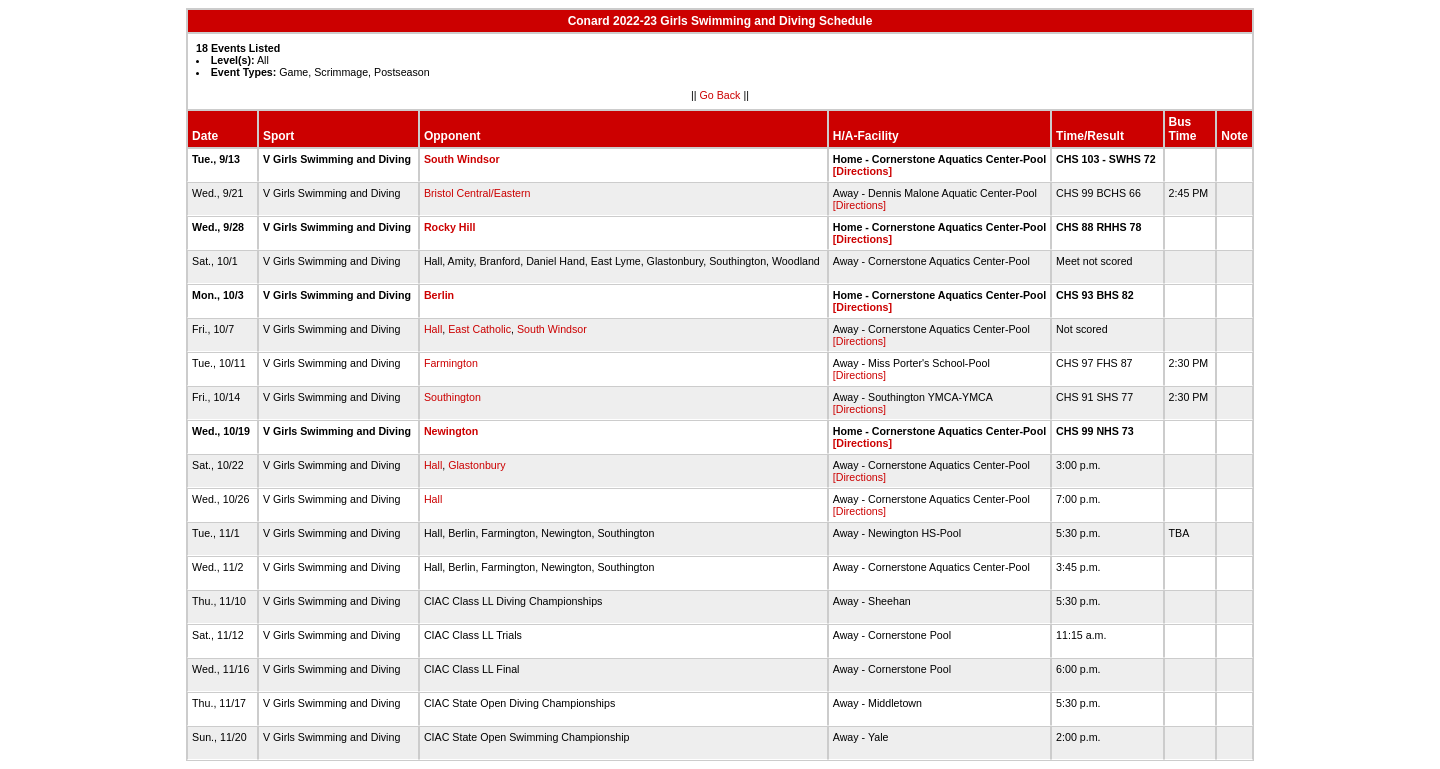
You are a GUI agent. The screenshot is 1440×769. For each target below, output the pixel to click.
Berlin (439, 295)
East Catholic (479, 329)
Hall (433, 329)
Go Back (720, 95)
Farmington (451, 363)
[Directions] (862, 171)
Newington (451, 431)
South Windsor (462, 159)
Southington (452, 397)
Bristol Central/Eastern (477, 193)
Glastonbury (476, 465)
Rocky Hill (450, 227)
